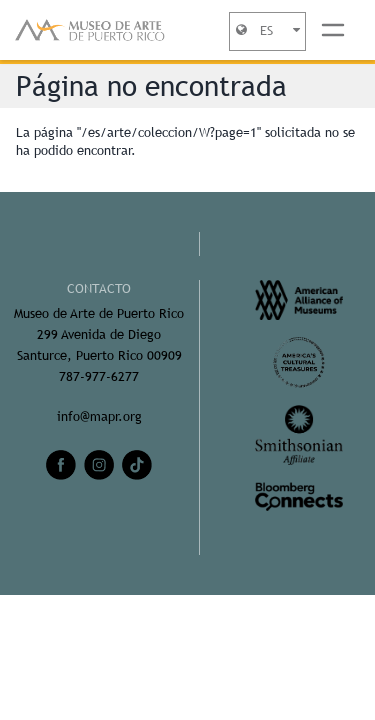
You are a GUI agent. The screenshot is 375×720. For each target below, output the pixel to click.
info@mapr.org (99, 416)
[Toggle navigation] (333, 30)
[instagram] (99, 465)
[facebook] (61, 465)
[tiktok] (137, 465)
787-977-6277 (99, 376)
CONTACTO (99, 288)
